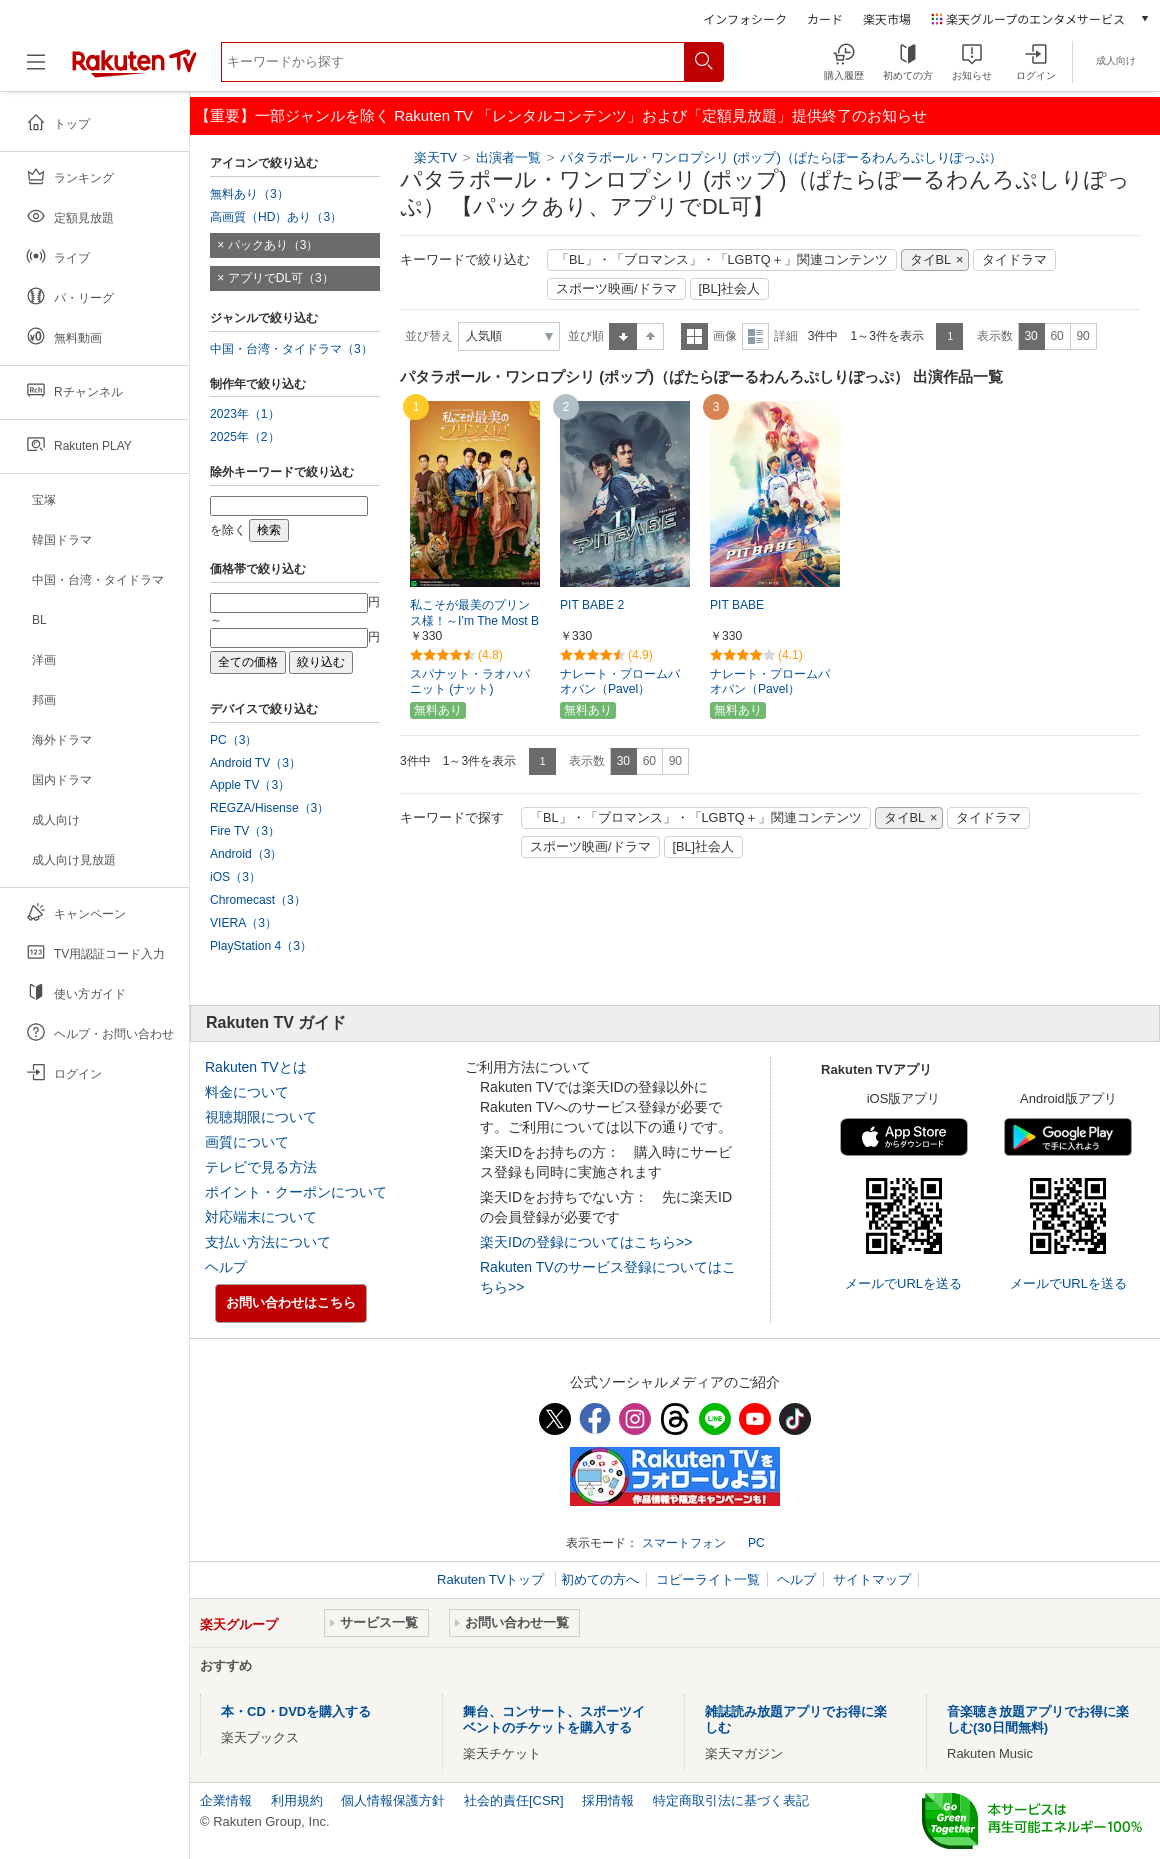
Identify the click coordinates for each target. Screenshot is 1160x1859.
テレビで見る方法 (261, 1167)
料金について (247, 1092)
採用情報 (608, 1800)
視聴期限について (261, 1117)
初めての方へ (600, 1579)
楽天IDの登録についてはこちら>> (586, 1242)
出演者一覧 (508, 157)
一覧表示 (694, 336)
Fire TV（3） (245, 831)
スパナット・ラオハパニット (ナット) (470, 681)
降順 (650, 336)
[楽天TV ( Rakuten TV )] (134, 69)
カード (825, 18)
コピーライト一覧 (708, 1579)
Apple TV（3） (250, 785)
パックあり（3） (273, 245)
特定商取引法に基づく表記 (731, 1800)
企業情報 (226, 1800)
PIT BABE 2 (592, 605)
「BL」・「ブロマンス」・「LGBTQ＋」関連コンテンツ (722, 260)
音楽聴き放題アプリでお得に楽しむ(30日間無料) (1038, 1719)
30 (1030, 336)
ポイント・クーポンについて (296, 1192)
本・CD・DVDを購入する (296, 1711)
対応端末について (261, 1217)
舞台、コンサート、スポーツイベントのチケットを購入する (554, 1719)
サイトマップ (872, 1579)
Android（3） (246, 854)
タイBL (931, 260)
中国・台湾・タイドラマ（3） (291, 349)
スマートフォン (684, 1543)
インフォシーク (745, 18)
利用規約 (297, 1800)
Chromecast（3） (258, 900)
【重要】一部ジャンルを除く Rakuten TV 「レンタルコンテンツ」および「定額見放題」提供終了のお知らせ (561, 115)
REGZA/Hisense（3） (269, 808)
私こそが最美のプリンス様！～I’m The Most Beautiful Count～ (474, 622)
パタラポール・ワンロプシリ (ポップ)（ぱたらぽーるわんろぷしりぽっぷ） (781, 157)
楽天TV (435, 157)
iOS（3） (235, 877)
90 (1082, 336)
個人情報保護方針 (393, 1800)
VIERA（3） (243, 923)
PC (756, 1543)
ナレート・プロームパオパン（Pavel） (620, 681)
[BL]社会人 (730, 289)
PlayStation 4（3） (261, 946)
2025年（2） (245, 437)
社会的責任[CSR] (514, 1800)
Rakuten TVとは (256, 1067)
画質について (247, 1142)
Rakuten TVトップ (492, 1579)
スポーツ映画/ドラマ (616, 289)
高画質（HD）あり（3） (276, 217)
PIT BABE (737, 605)
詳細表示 (755, 336)
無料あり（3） (249, 194)
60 (1056, 336)
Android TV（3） (255, 763)
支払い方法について (268, 1242)
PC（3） (234, 740)
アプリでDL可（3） (281, 278)
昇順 (623, 336)
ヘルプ (226, 1267)
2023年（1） (245, 414)
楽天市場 (887, 18)
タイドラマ (1014, 260)
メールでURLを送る (903, 1283)
